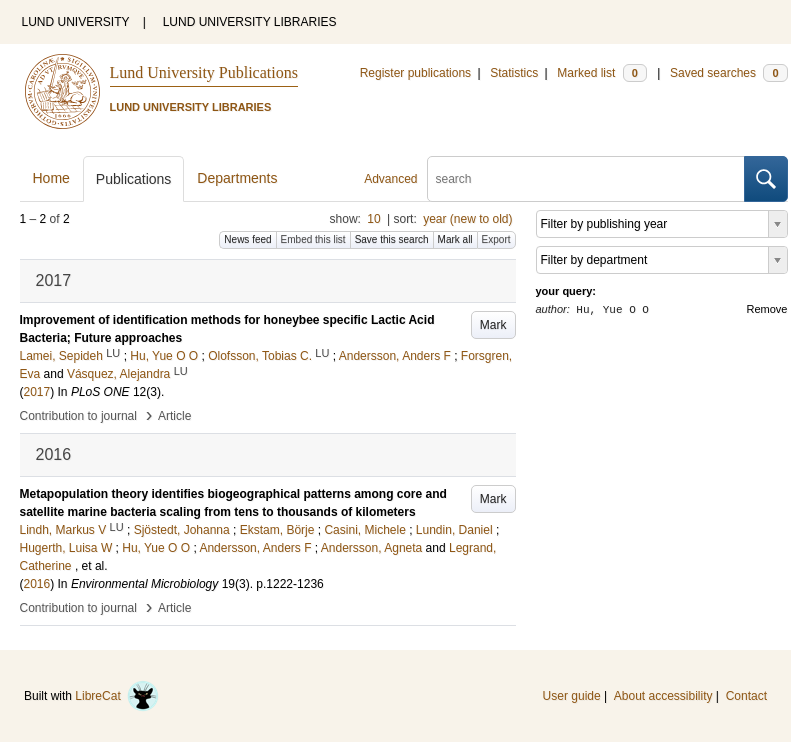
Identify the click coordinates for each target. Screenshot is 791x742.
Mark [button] (493, 325)
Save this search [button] (392, 239)
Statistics (514, 73)
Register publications (415, 73)
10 (373, 219)
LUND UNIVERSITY (76, 22)
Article (174, 416)
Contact (746, 696)
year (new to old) (467, 219)
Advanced (390, 179)
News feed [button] (247, 239)
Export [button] (496, 239)
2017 (37, 392)
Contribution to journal (78, 416)
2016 (37, 584)
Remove (767, 309)
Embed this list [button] (313, 239)
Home (51, 178)
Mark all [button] (455, 239)
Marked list (601, 73)
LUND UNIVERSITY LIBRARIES (250, 22)
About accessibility (663, 696)
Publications (134, 179)
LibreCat (117, 696)
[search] (586, 179)
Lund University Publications (204, 72)
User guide (572, 696)
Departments (237, 178)
